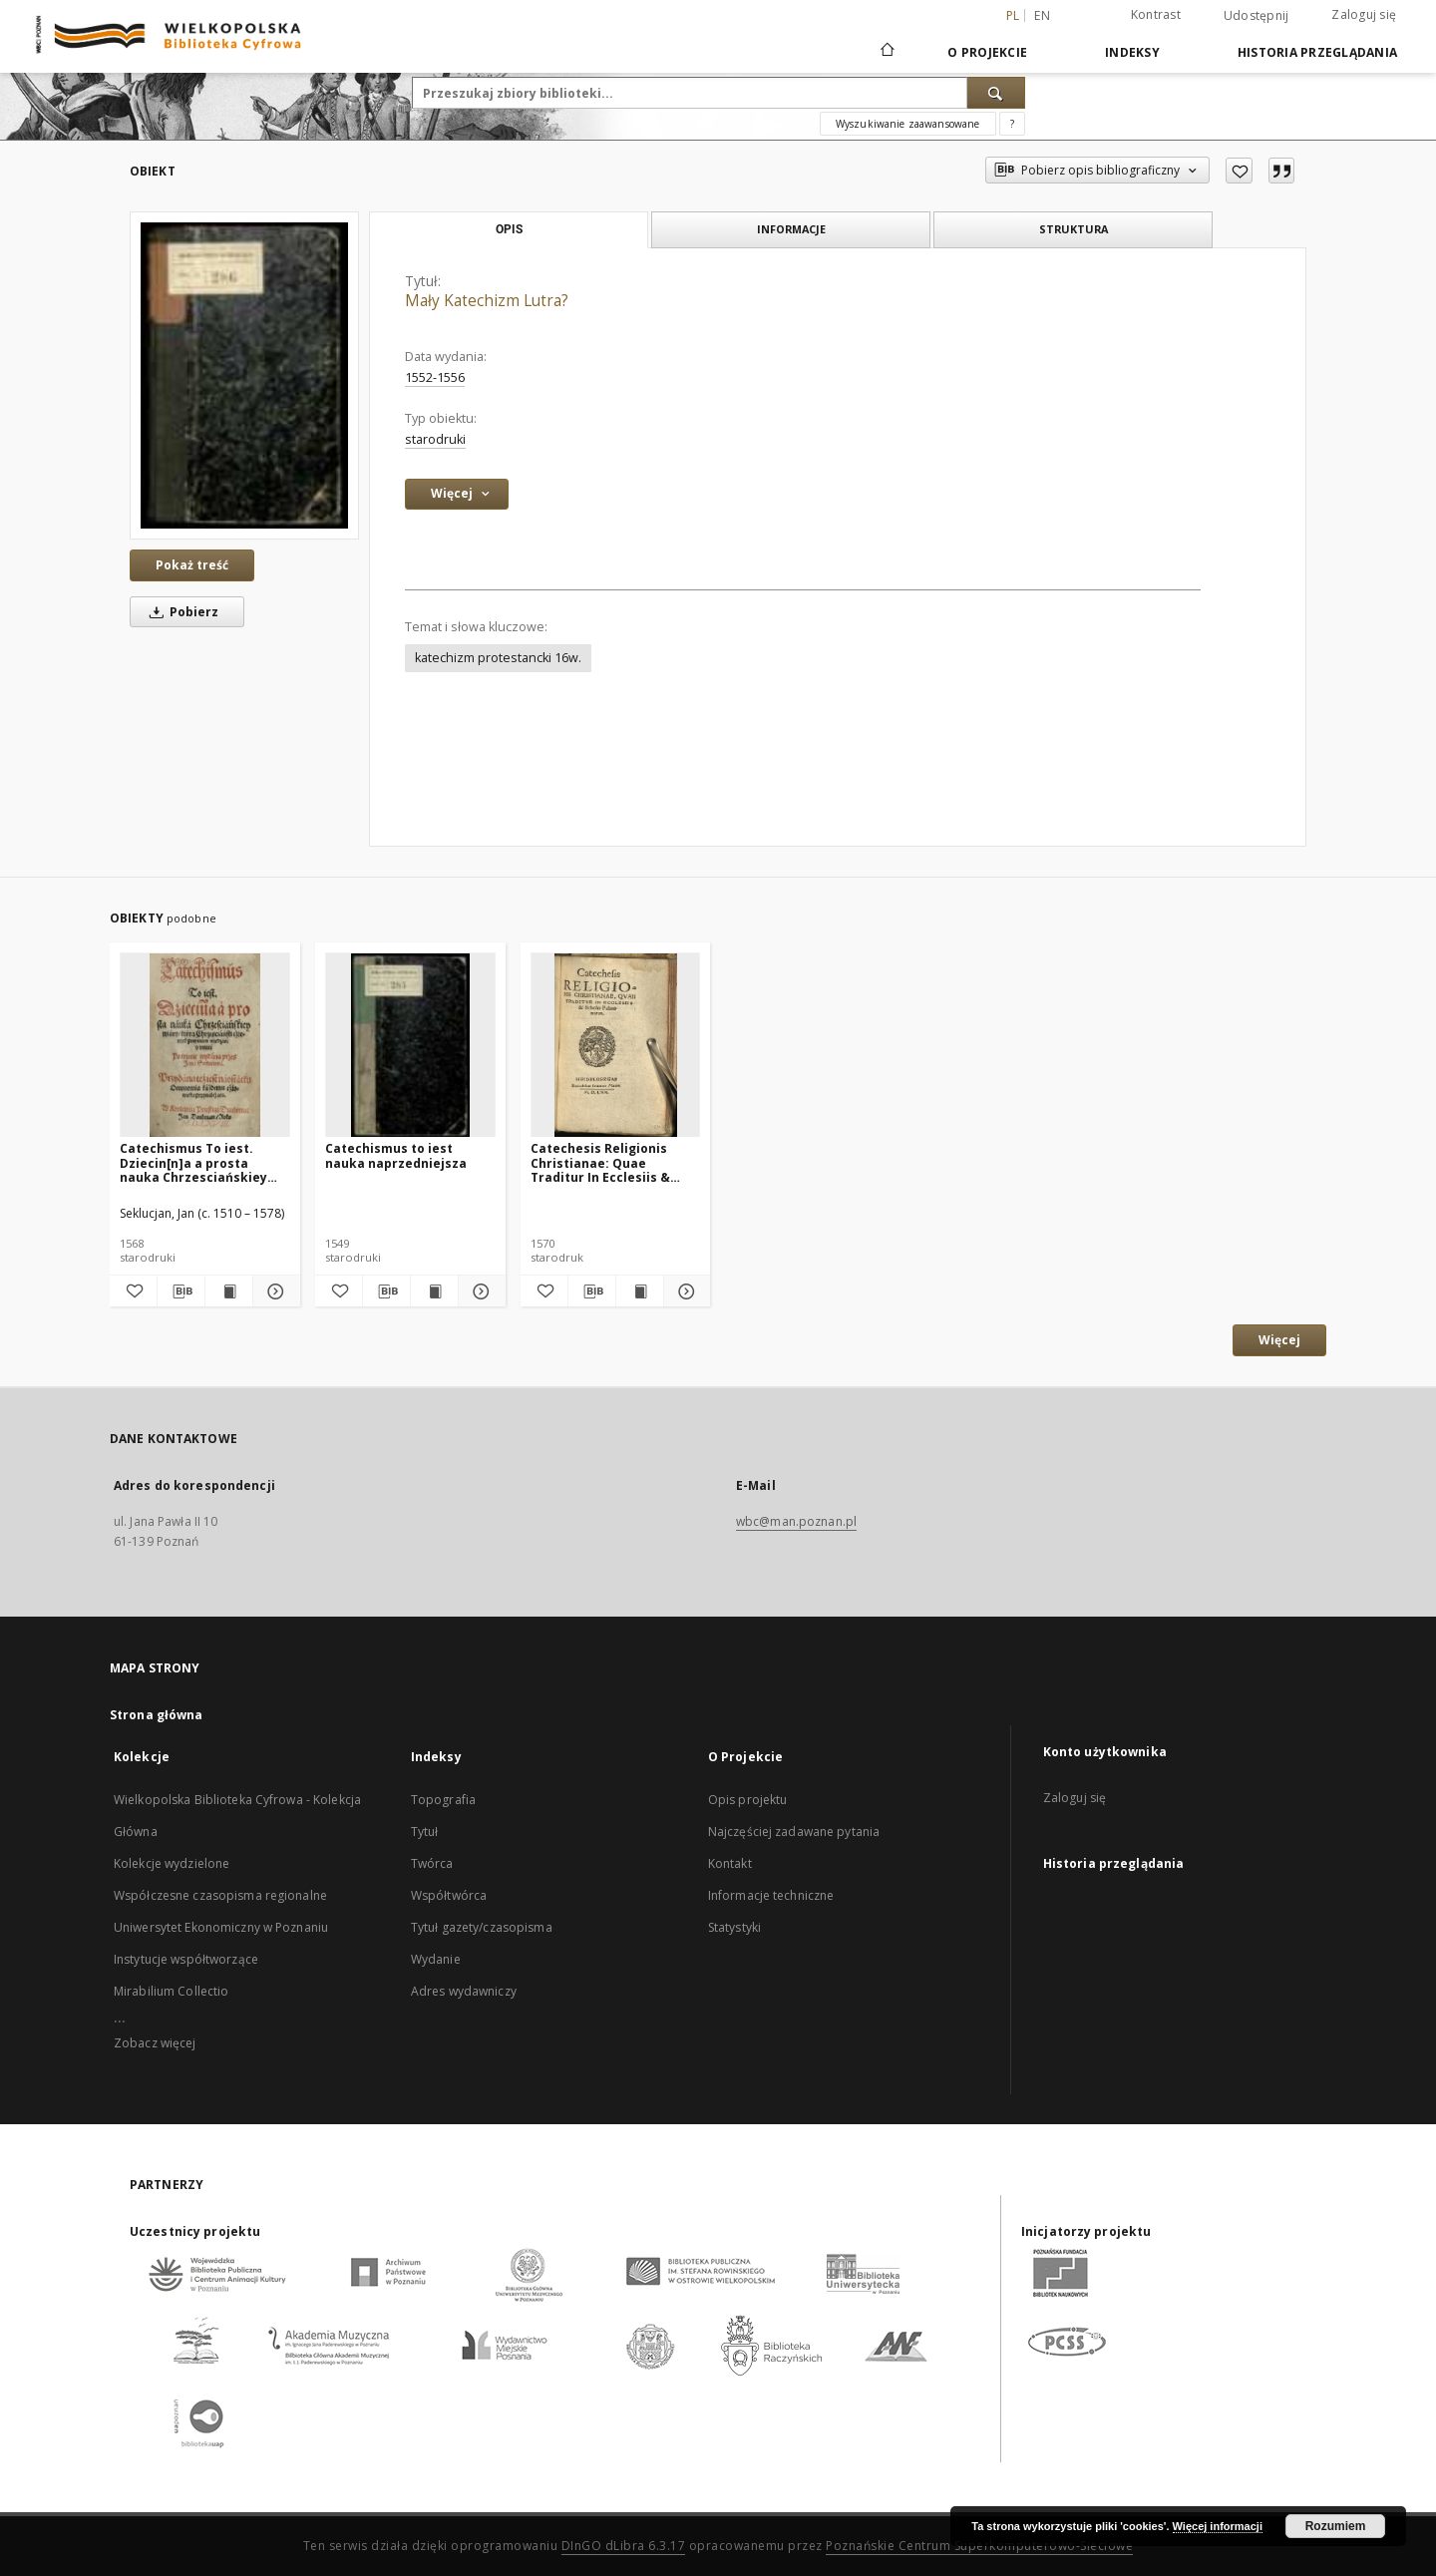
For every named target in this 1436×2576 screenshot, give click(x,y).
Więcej (1279, 1339)
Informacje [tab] (791, 228)
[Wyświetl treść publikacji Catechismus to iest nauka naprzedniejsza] (434, 1291)
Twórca (432, 1863)
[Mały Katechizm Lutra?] (244, 375)
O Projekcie (987, 52)
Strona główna (156, 1714)
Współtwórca (449, 1895)
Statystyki (734, 1927)
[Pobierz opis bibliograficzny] (181, 1291)
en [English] (1042, 15)
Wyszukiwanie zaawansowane (908, 124)
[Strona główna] (886, 52)
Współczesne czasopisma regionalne (220, 1895)
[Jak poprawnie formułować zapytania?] (1012, 124)
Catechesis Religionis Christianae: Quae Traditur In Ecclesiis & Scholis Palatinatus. (600, 1162)
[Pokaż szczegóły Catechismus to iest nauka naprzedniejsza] (479, 1291)
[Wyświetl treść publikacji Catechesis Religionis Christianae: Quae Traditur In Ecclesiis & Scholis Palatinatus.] (639, 1291)
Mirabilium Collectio (171, 1991)
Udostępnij (1256, 16)
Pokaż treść (192, 564)
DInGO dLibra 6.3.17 (623, 2545)
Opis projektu (748, 1799)
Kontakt (730, 1863)
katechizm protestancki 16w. (498, 657)
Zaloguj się (1363, 14)
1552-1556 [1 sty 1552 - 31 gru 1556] (435, 377)
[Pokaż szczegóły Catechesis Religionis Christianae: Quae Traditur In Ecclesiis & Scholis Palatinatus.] (684, 1291)
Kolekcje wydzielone (171, 1863)
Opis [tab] (509, 229)
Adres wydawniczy (464, 1991)
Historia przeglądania (1317, 52)
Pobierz (180, 611)
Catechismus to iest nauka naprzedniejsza (396, 1155)
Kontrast (1156, 14)
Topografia (443, 1799)
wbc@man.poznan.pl (796, 1521)
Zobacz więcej (155, 2042)
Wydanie (436, 1959)
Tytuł (425, 1831)
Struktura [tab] (1073, 228)
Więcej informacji (1217, 2526)
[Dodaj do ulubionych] (1239, 171)
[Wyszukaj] (996, 93)
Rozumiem (1335, 2526)
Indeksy (1132, 52)
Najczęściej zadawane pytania (794, 1831)
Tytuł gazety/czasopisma (481, 1927)
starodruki (435, 439)
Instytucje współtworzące (186, 1959)
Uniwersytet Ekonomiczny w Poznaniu (221, 1927)
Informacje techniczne (771, 1895)
